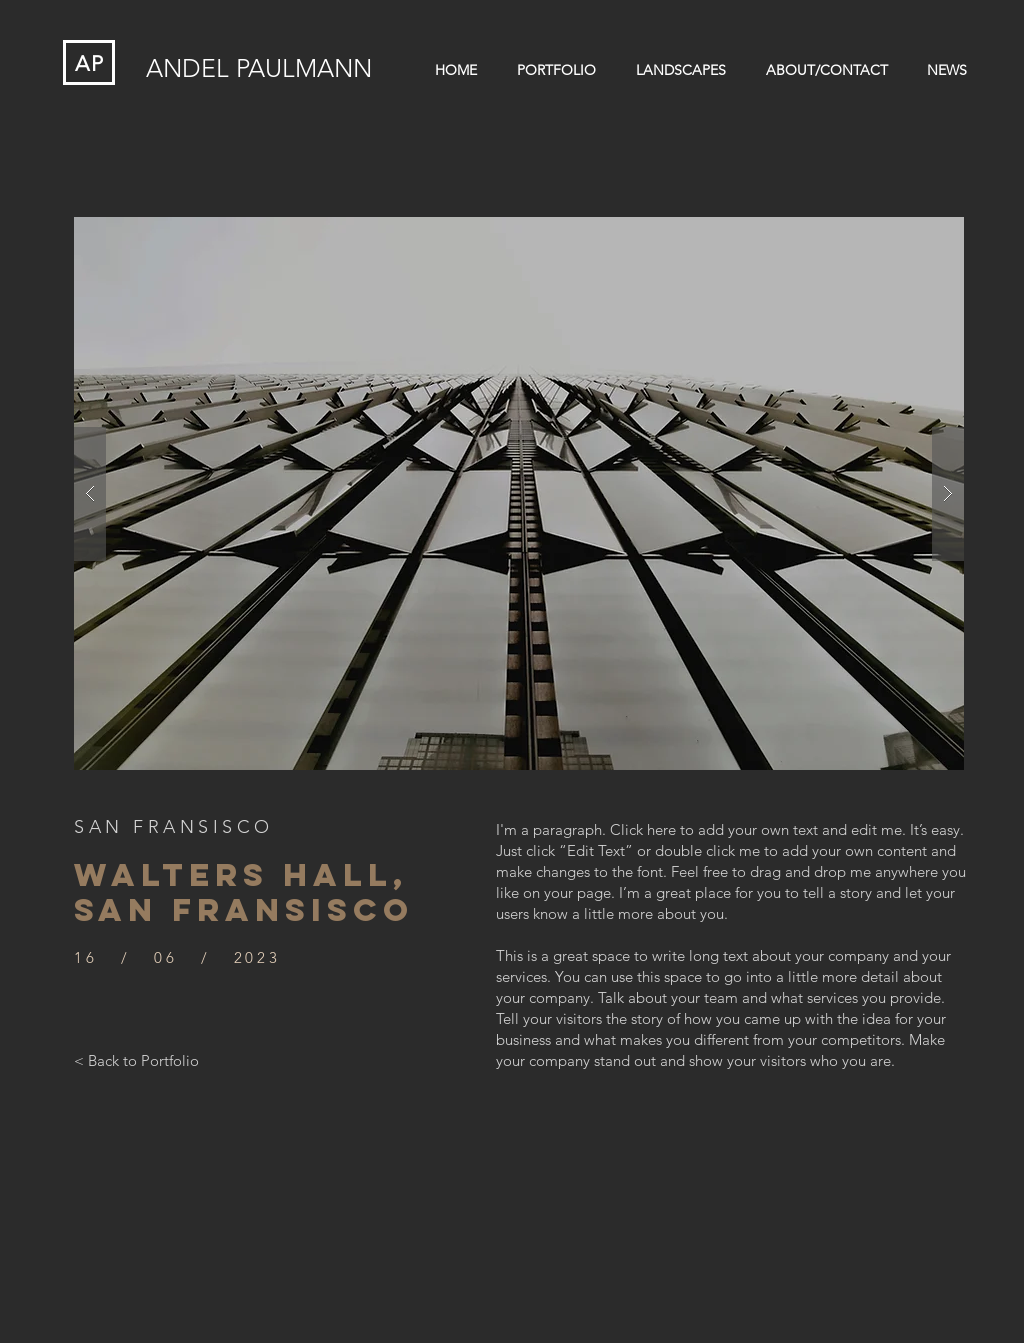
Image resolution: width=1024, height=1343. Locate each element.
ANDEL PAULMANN (259, 68)
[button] (519, 493)
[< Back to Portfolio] (136, 1060)
